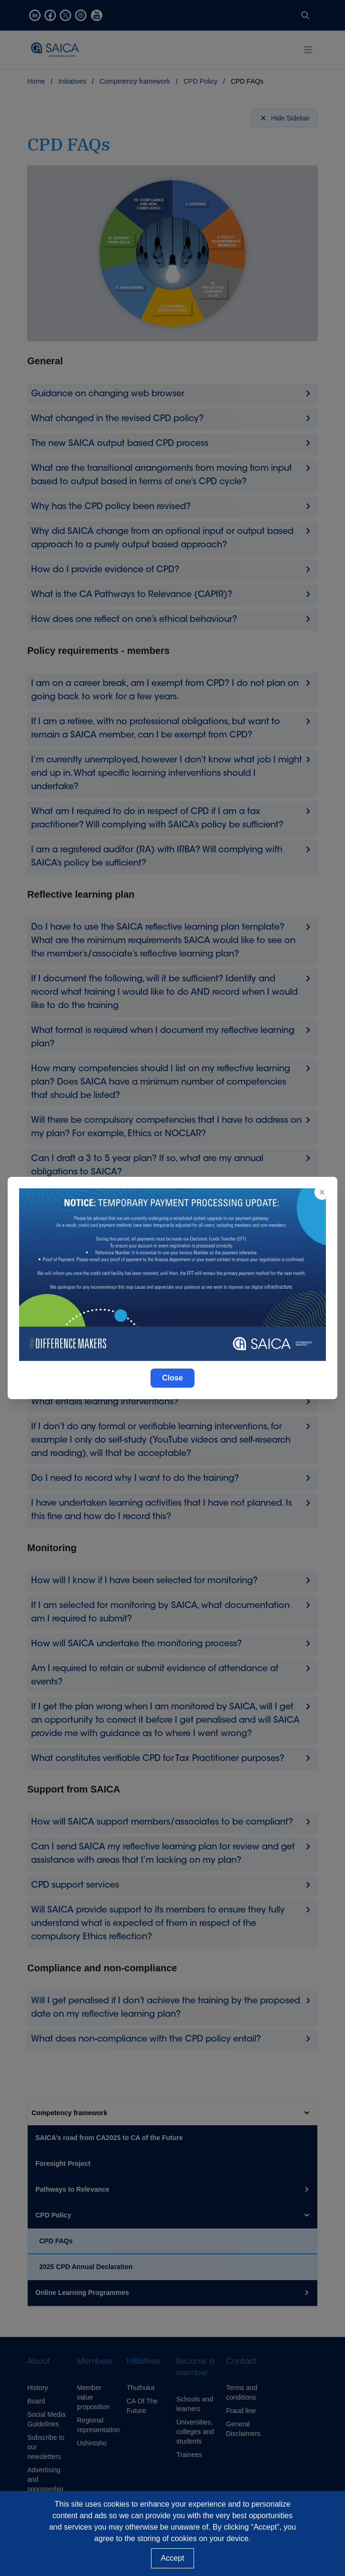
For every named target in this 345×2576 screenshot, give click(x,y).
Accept (172, 2558)
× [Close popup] (322, 1192)
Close (172, 1378)
